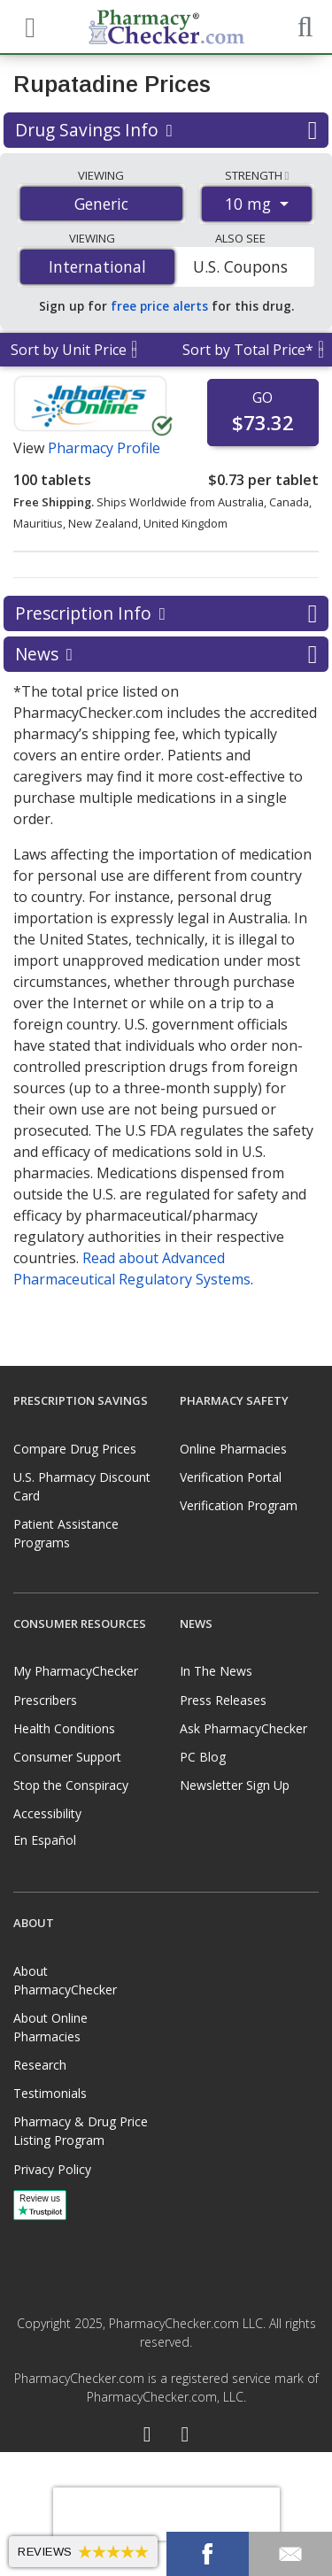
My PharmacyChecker (75, 1670)
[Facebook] (147, 2436)
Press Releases (223, 1700)
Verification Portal (231, 1477)
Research (39, 2064)
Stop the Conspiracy (70, 1785)
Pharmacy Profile (104, 448)
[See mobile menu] (27, 26)
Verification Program (238, 1505)
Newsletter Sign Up (235, 1785)
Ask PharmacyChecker (243, 1728)
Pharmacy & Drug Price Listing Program (80, 2130)
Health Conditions (64, 1728)
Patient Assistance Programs (66, 1533)
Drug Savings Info (166, 130)
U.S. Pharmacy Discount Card (82, 1486)
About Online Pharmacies (50, 2027)
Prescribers (45, 1700)
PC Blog (203, 1756)
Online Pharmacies (233, 1448)
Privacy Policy (52, 2169)
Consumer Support (67, 1756)
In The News (216, 1670)
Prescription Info (166, 613)
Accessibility (47, 1813)
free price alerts (159, 305)
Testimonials (50, 2093)
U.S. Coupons (240, 266)
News (166, 654)
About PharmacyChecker (65, 1980)
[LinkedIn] (185, 2436)
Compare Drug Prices (74, 1448)
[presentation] (166, 2514)
